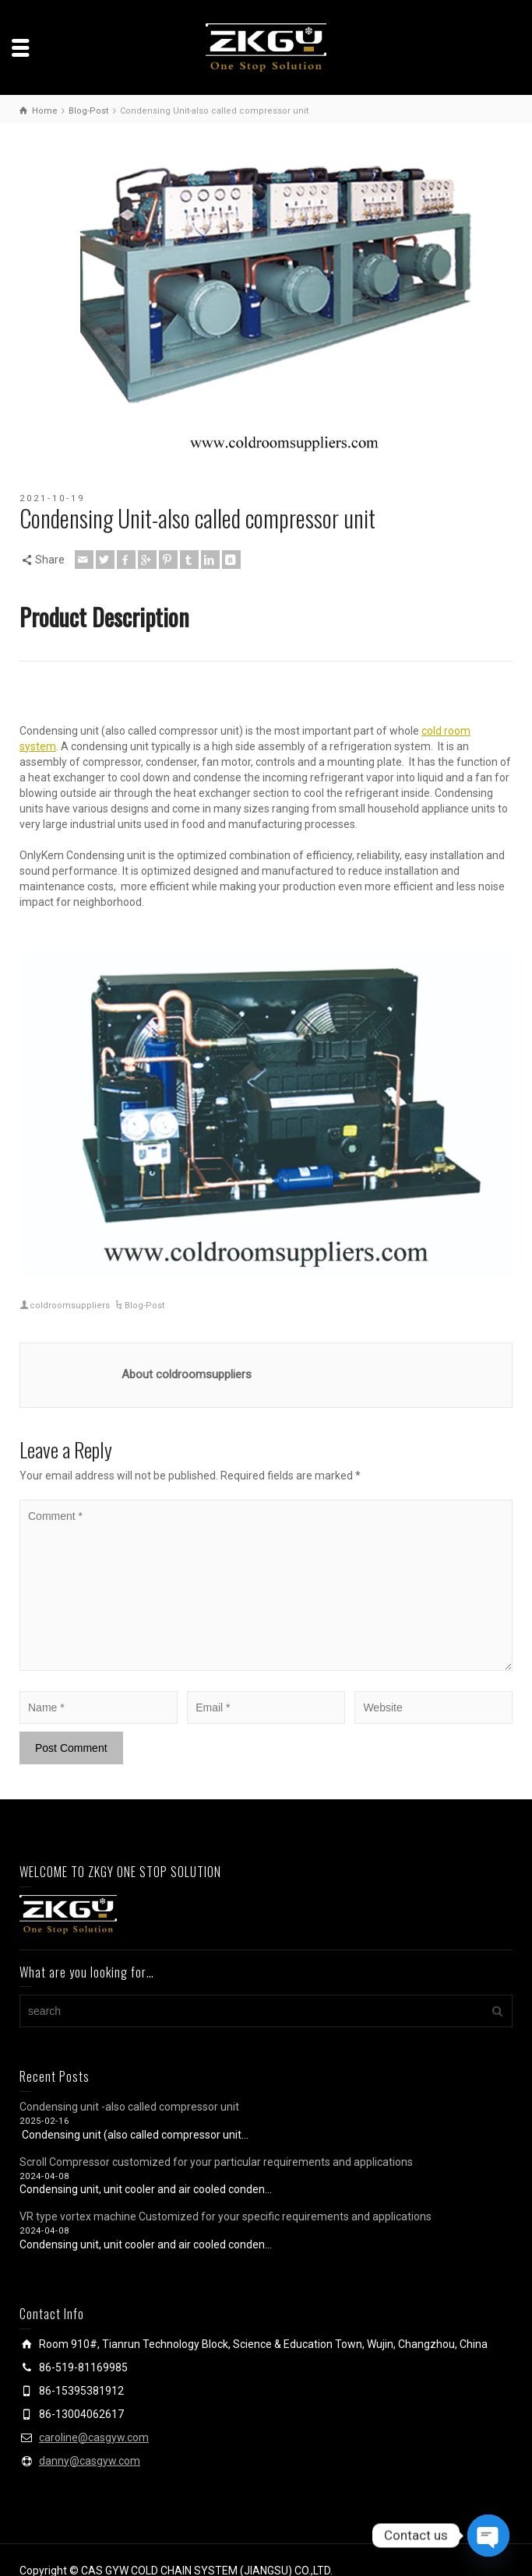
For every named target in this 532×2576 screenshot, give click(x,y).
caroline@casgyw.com (94, 2437)
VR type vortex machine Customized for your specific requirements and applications (225, 2216)
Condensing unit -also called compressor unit (129, 2106)
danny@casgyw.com (89, 2461)
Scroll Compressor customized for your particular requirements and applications (216, 2162)
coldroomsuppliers (70, 1305)
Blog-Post (144, 1305)
